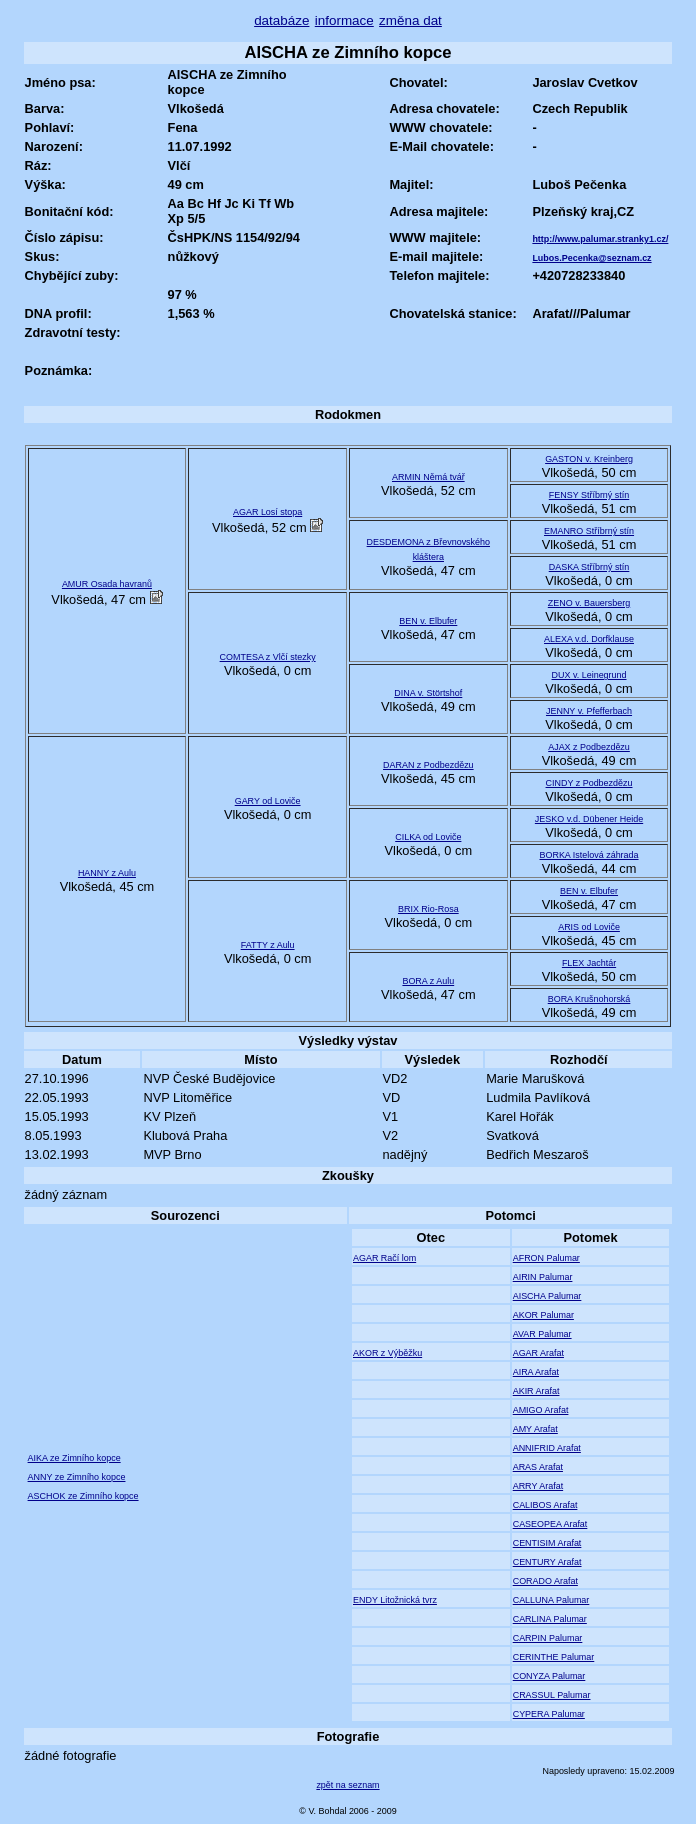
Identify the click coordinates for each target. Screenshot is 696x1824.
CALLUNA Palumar (551, 1600)
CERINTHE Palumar (554, 1657)
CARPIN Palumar (548, 1638)
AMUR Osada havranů (107, 584)
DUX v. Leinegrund (589, 675)
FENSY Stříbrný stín (589, 495)
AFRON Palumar (546, 1258)
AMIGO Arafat (541, 1410)
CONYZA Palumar (549, 1676)
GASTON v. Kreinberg (589, 459)
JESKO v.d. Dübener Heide (589, 819)
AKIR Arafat (536, 1391)
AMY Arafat (535, 1429)
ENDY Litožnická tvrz (395, 1600)
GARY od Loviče (268, 801)
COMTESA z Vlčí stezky (268, 657)
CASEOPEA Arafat (550, 1524)
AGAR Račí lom (384, 1258)
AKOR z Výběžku (387, 1353)
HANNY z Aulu (107, 873)
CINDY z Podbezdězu (589, 783)
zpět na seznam (347, 1785)
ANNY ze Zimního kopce (77, 1477)
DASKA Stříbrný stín (589, 567)
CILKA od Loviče (428, 837)
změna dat (410, 20)
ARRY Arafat (538, 1486)
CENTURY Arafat (547, 1562)
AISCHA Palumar (547, 1296)
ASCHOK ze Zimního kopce (83, 1496)
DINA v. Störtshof (428, 693)
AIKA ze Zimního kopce (74, 1458)
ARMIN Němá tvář (428, 477)
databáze (281, 20)
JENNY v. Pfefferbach (589, 711)
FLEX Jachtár (589, 963)
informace (344, 20)
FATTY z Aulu (268, 945)
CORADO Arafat (545, 1581)
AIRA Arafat (536, 1372)
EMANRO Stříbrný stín (589, 531)
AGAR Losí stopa (267, 512)
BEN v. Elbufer (428, 621)
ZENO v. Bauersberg (589, 603)
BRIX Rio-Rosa (428, 909)
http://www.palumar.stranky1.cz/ (600, 239)
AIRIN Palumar (543, 1277)
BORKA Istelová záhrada (589, 855)
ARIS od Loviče (589, 927)
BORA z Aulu (428, 981)
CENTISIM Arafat (547, 1543)
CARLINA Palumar (550, 1619)
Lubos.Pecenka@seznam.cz (591, 258)
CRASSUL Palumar (552, 1695)
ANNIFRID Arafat (547, 1448)
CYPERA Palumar (549, 1714)
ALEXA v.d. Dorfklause (589, 639)
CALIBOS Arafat (545, 1505)
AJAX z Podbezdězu (589, 747)
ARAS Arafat (538, 1467)
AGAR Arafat (538, 1353)
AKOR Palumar (543, 1315)
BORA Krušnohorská (589, 999)
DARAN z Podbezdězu (428, 765)
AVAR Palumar (542, 1334)
